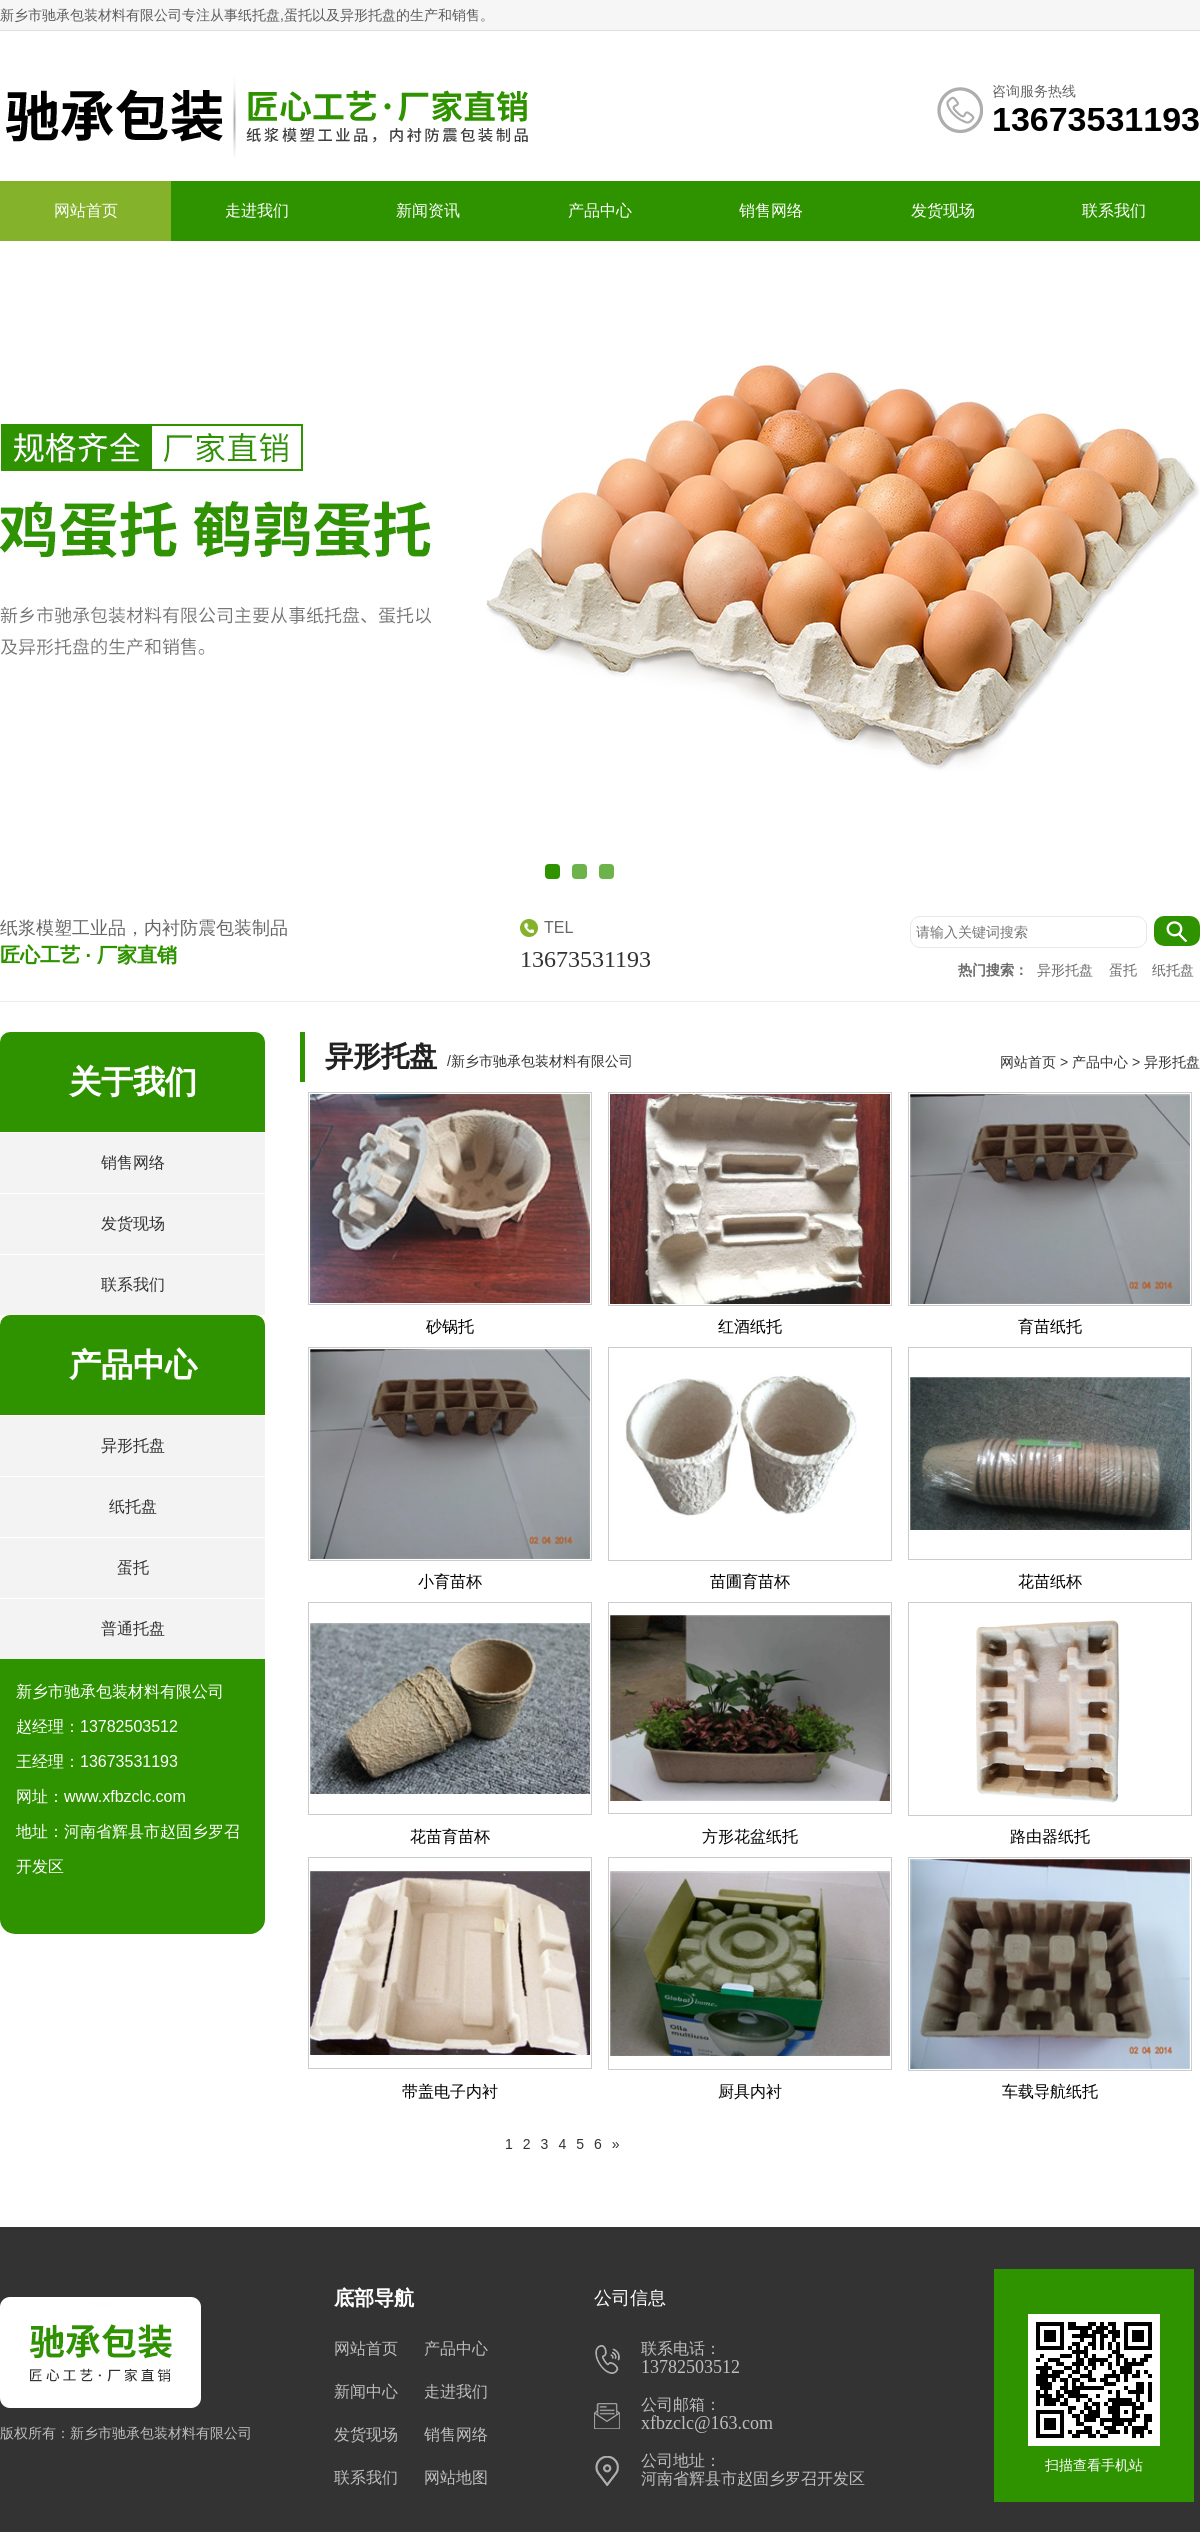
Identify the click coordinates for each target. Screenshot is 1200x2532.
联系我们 (1114, 210)
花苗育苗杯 (450, 1836)
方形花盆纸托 (750, 1836)
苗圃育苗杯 (750, 1581)
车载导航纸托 (1050, 2091)
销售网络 (771, 210)
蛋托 (1125, 970)
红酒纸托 (750, 1326)
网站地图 (456, 2477)
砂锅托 (450, 1326)
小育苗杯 (450, 1581)
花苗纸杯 (1050, 1581)
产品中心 (600, 210)
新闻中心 (366, 2391)
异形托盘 (1067, 970)
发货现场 (943, 210)
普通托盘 (133, 1628)
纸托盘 (1173, 970)
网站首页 (86, 210)
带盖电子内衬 (450, 2091)
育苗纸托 (1050, 1326)
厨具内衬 (750, 2091)
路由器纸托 (1050, 1836)
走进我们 (257, 210)
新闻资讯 (428, 210)
